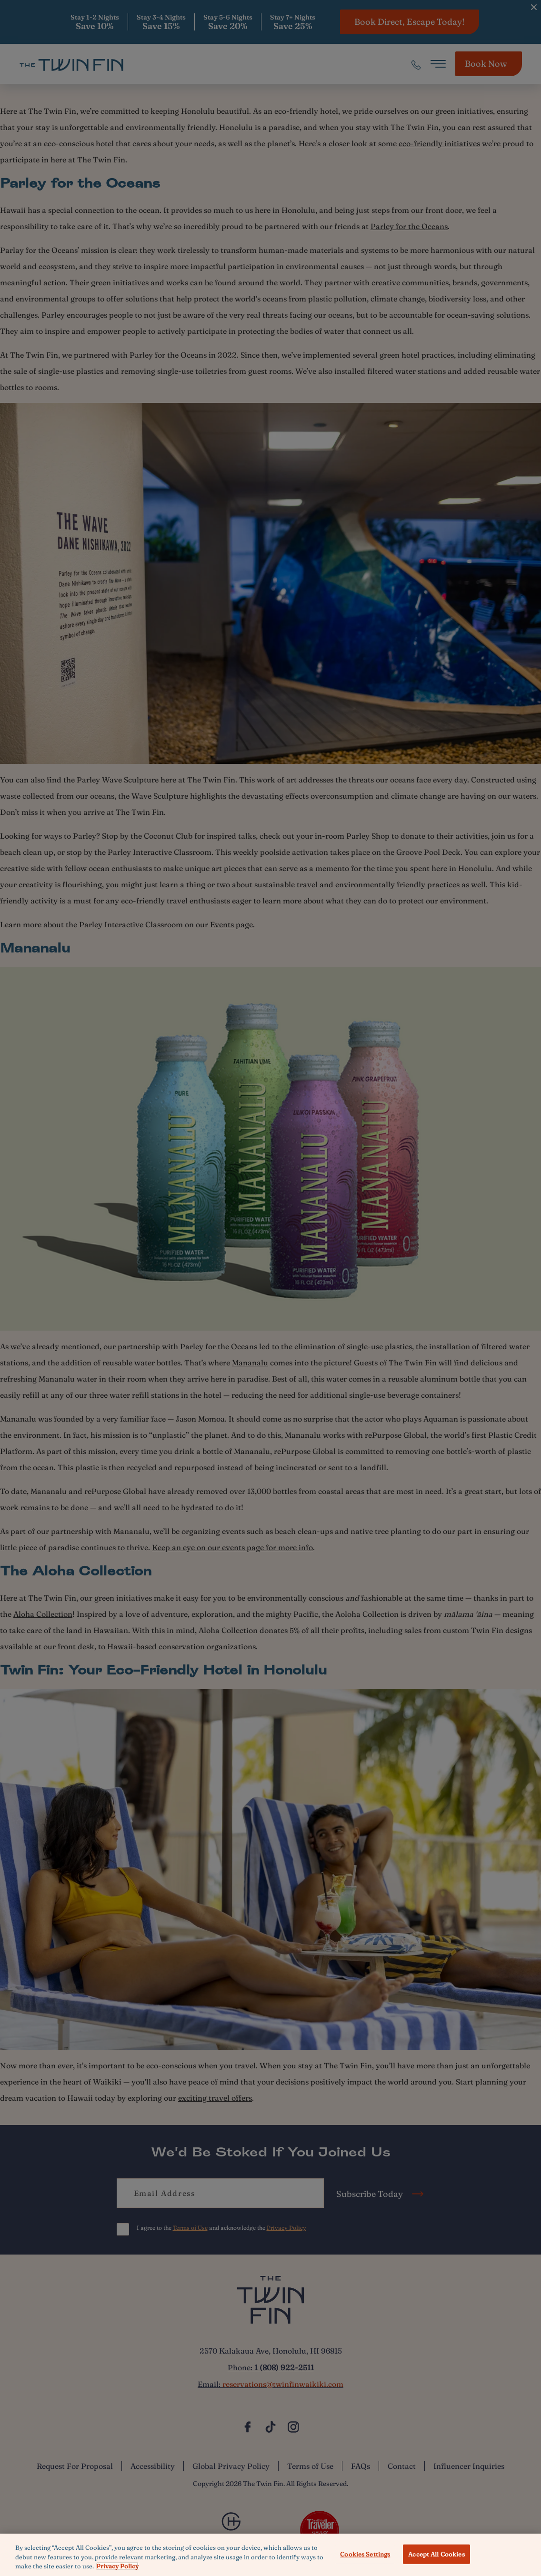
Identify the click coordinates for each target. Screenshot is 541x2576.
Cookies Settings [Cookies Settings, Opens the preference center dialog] (365, 2553)
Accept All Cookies (436, 2553)
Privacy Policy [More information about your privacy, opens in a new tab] (117, 2566)
